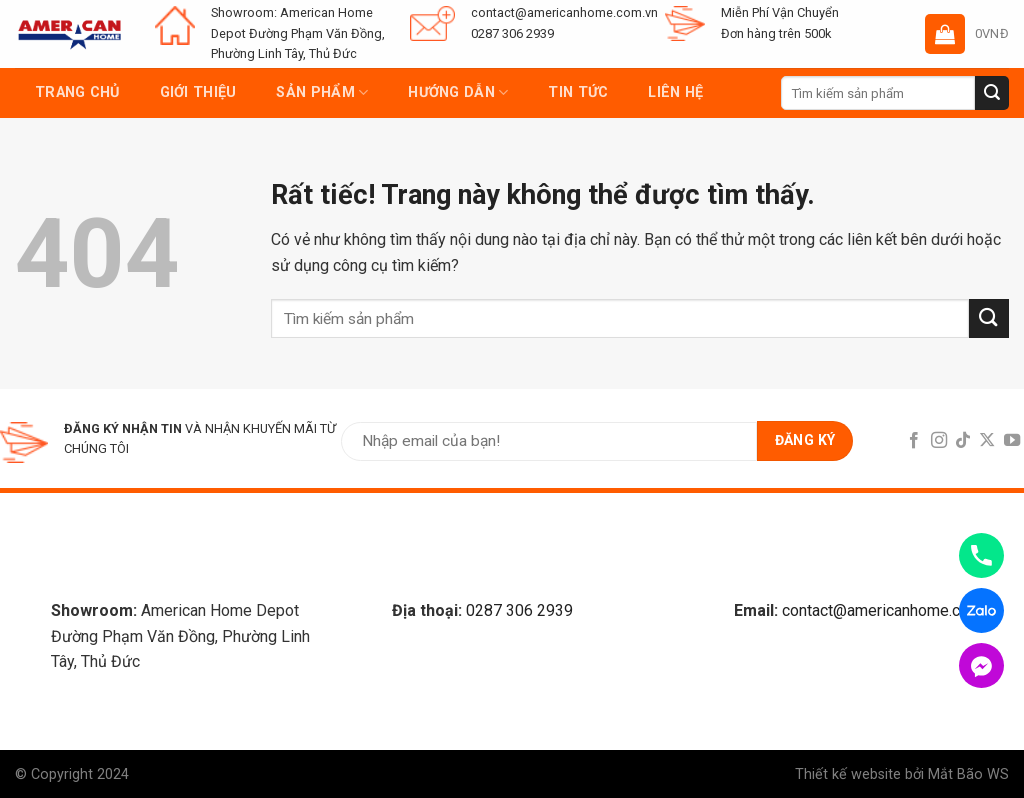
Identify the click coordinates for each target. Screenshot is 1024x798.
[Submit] (992, 93)
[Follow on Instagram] (938, 441)
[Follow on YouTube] (1012, 441)
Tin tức (578, 92)
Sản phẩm (322, 92)
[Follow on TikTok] (963, 441)
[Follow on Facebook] (914, 441)
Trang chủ (77, 92)
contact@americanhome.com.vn (891, 610)
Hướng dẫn (458, 92)
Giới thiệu (198, 92)
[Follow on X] (987, 441)
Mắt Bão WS (968, 774)
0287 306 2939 (519, 610)
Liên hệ (675, 92)
